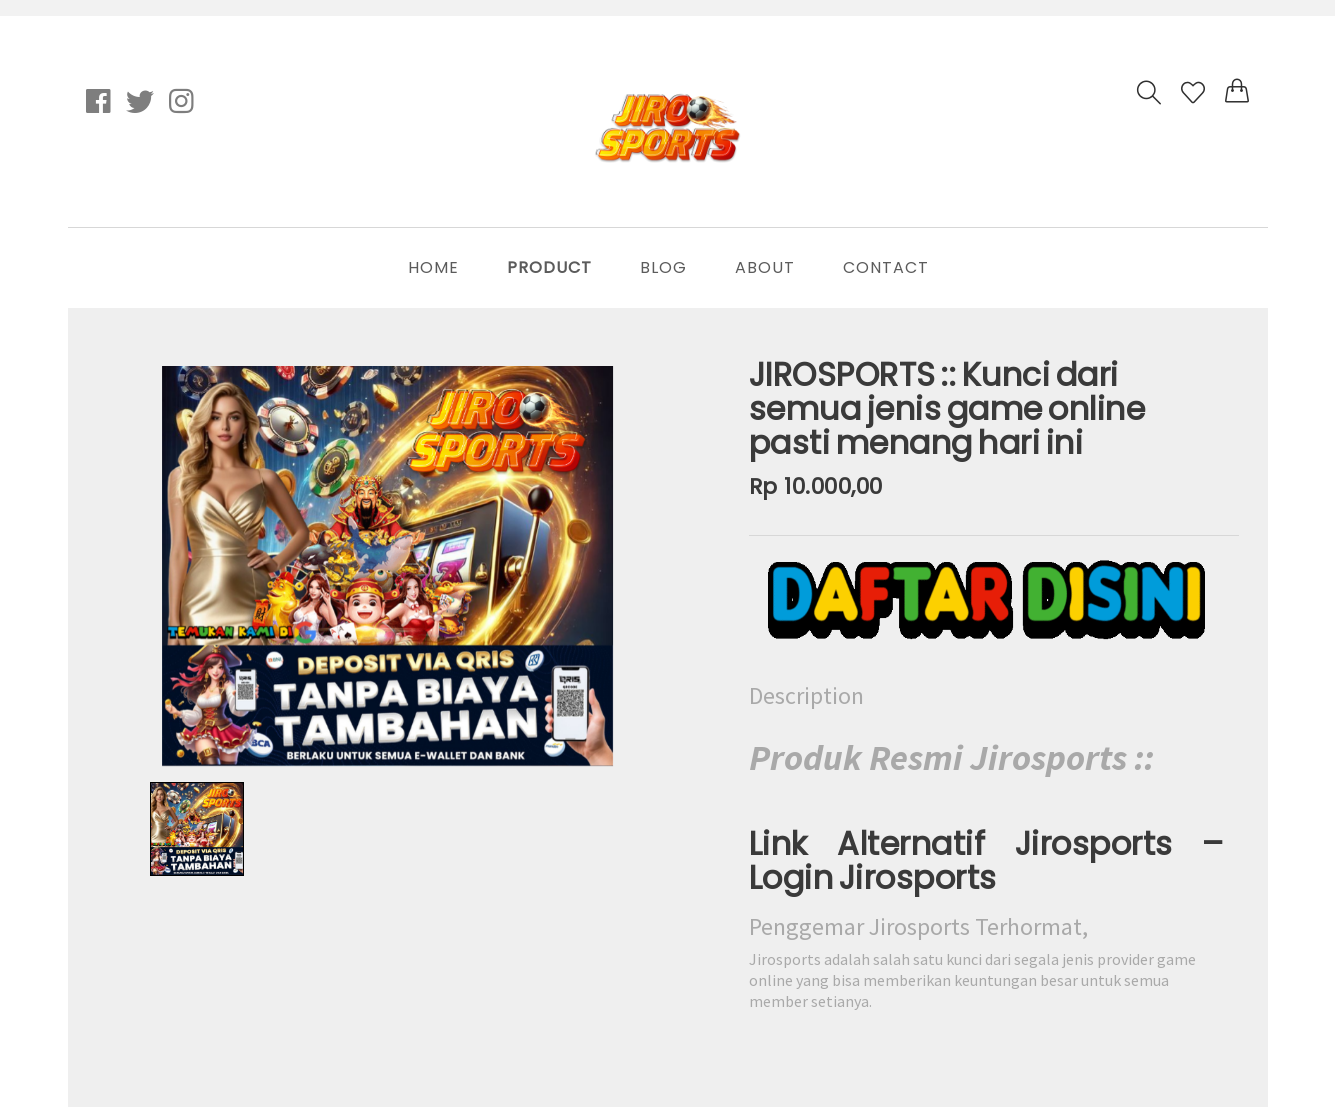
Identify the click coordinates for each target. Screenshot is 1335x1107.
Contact (886, 267)
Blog (663, 267)
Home (433, 267)
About (765, 267)
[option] (388, 566)
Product (549, 267)
